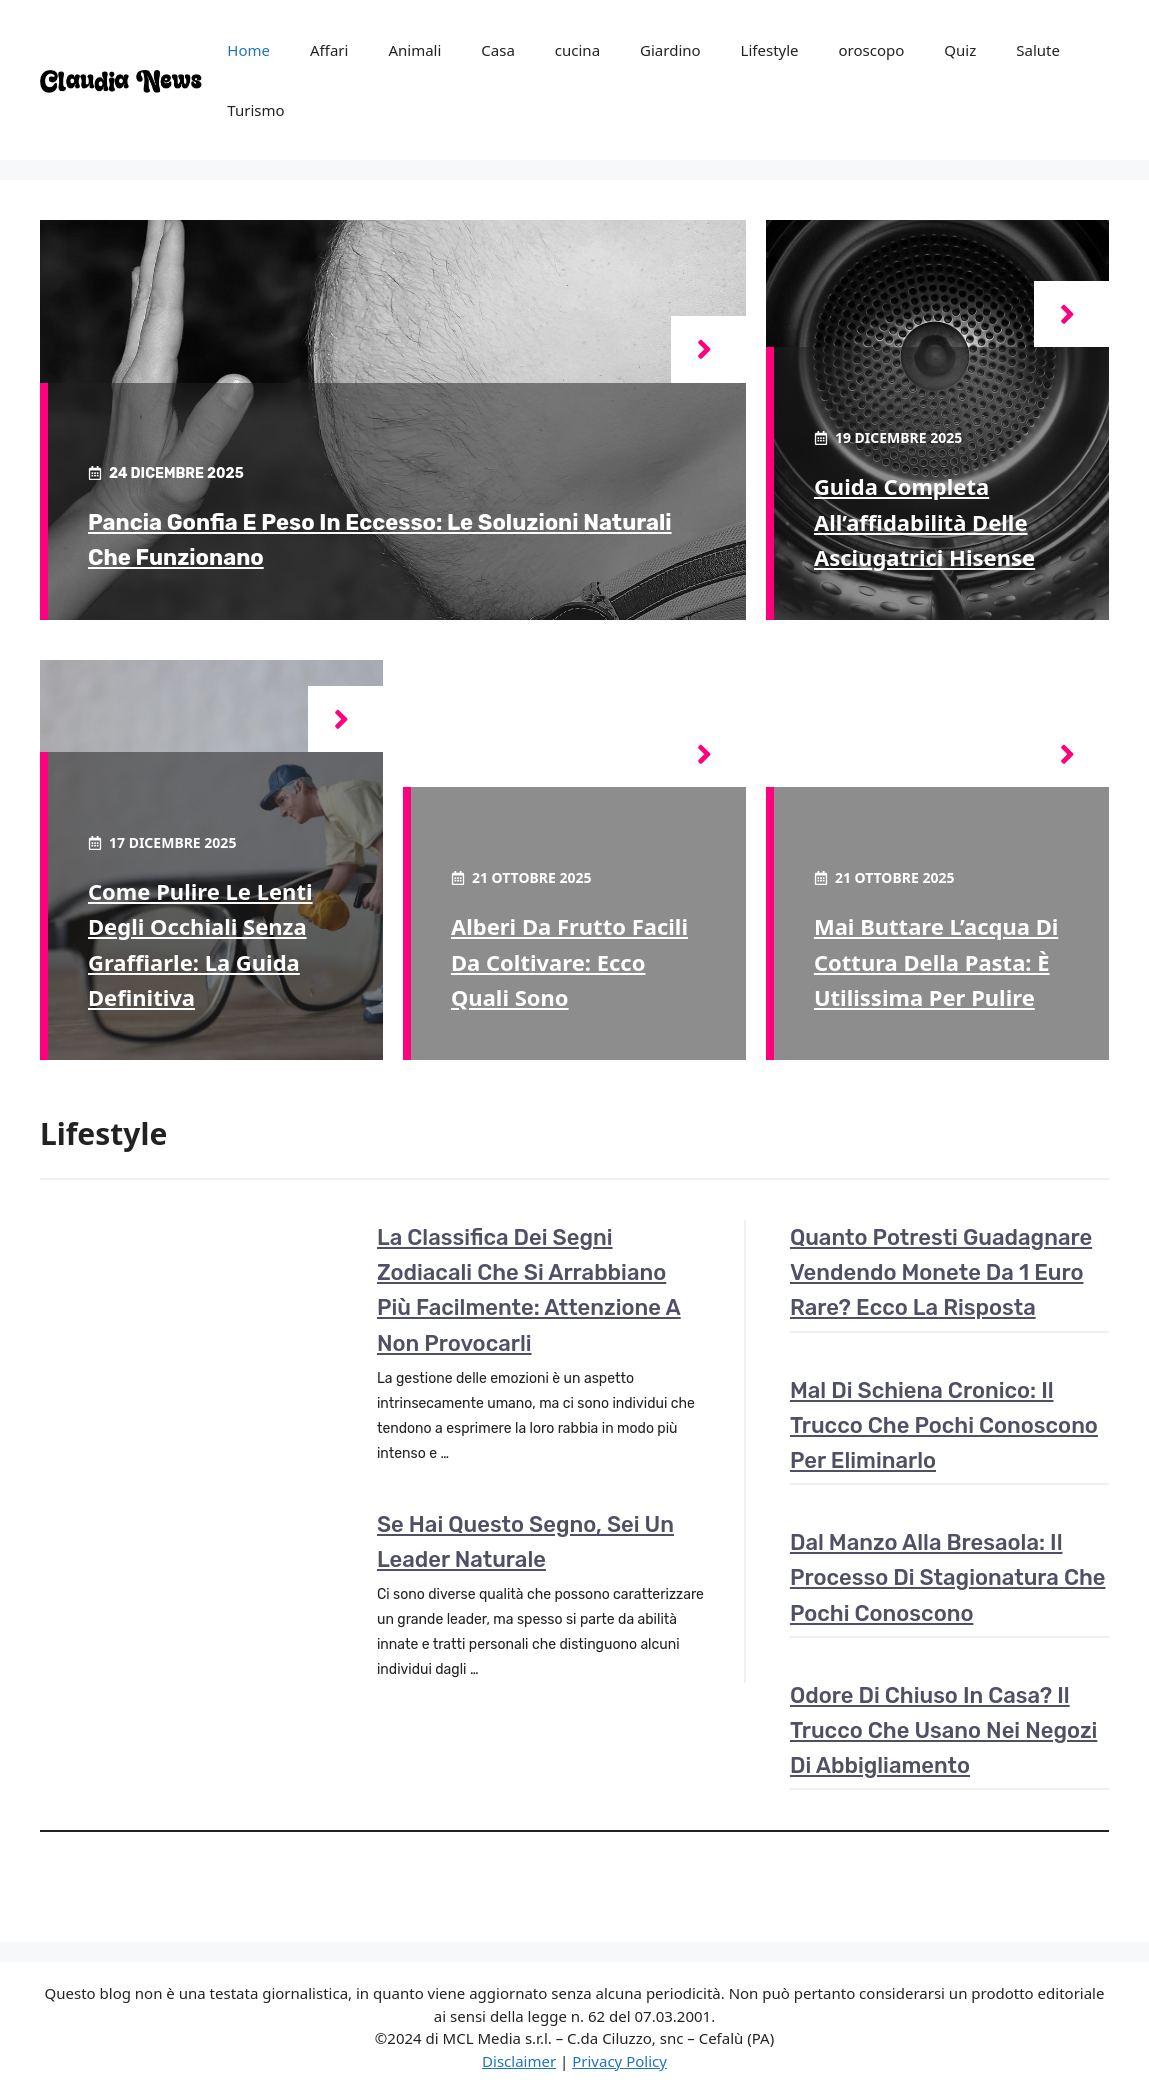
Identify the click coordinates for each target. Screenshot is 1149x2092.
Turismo (255, 110)
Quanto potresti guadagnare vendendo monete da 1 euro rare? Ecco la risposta (941, 1272)
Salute (1038, 50)
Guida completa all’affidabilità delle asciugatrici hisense (924, 521)
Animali (414, 50)
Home (248, 50)
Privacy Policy (619, 2061)
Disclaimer (519, 2061)
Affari (329, 50)
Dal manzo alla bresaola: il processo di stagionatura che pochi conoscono (948, 1577)
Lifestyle (770, 50)
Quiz (960, 50)
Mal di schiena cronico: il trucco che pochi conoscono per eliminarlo (944, 1425)
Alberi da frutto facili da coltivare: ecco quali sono (569, 961)
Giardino (670, 50)
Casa (498, 50)
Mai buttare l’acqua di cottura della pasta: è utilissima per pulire (936, 961)
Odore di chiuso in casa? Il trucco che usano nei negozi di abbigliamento (943, 1730)
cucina (577, 50)
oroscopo (872, 50)
